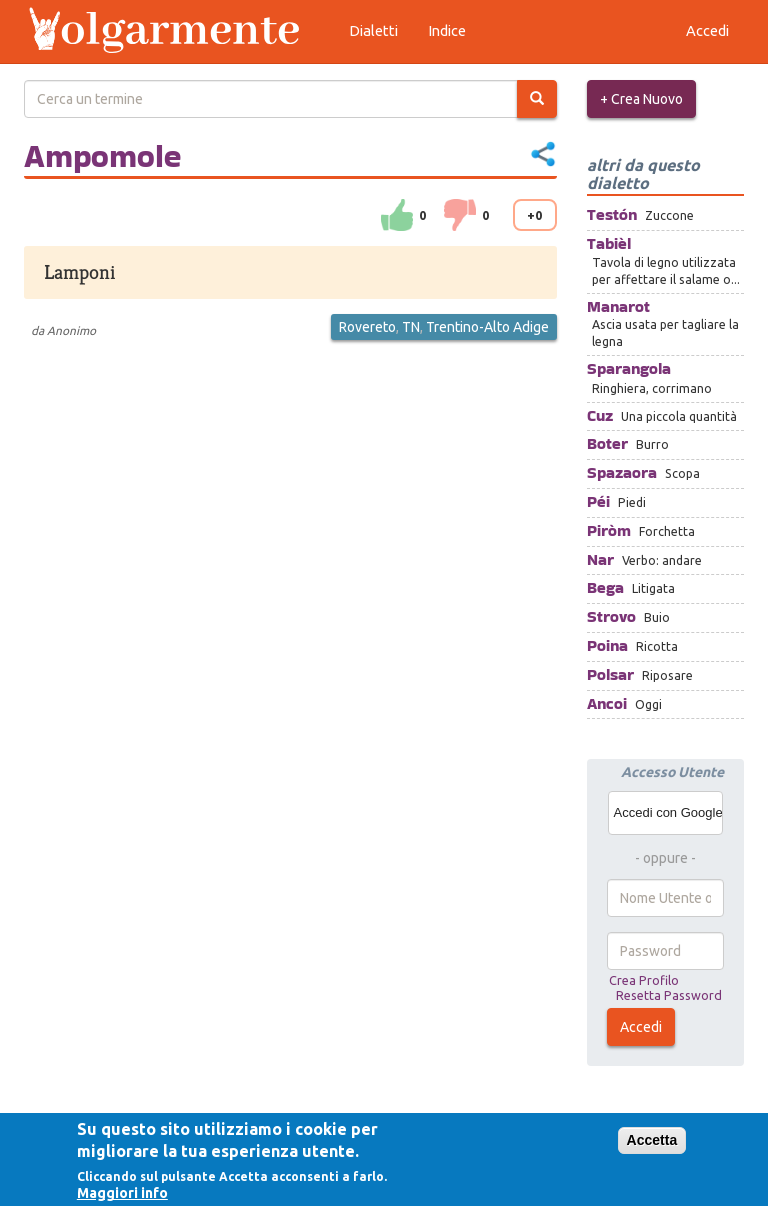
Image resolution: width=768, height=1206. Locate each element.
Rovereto (367, 327)
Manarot (618, 306)
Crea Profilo (644, 980)
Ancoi (607, 703)
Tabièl (609, 243)
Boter (607, 443)
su (397, 215)
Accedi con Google (668, 812)
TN (411, 327)
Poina (607, 645)
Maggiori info (122, 1193)
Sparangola (629, 368)
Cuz (600, 415)
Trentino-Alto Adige (487, 327)
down (460, 215)
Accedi (641, 1027)
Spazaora (622, 472)
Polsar (610, 674)
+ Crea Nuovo (641, 99)
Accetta (652, 1140)
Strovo (611, 616)
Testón (612, 214)
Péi (598, 501)
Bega (605, 587)
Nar (600, 559)
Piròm (609, 530)
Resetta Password (669, 995)
